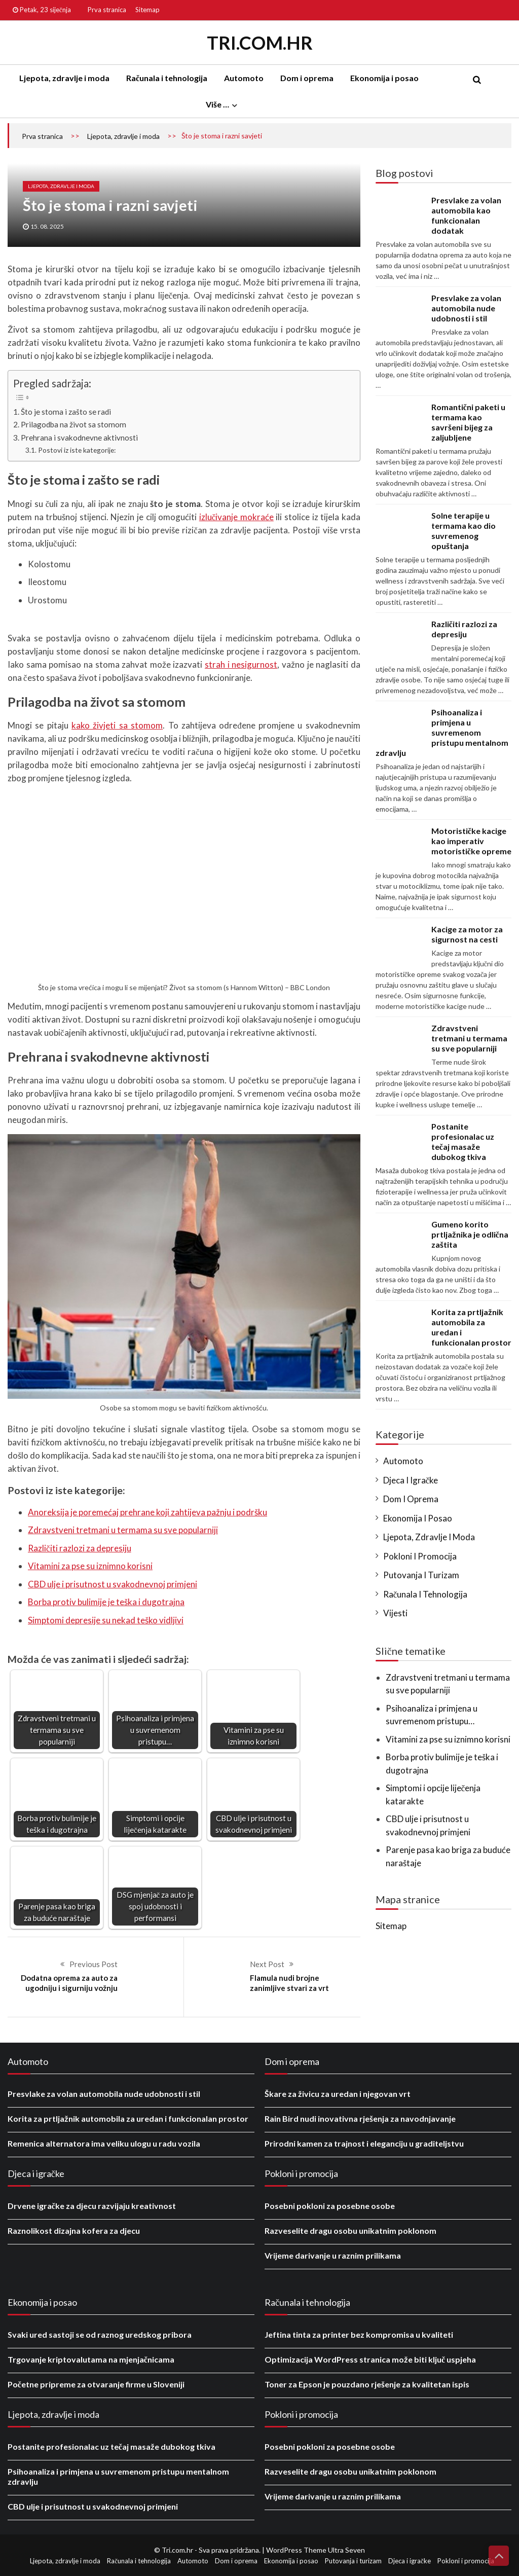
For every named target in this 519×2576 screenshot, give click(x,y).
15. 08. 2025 (47, 226)
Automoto (244, 78)
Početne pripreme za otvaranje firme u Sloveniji (96, 2384)
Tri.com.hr (260, 42)
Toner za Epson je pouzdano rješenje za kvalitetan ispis (367, 2384)
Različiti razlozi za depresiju (79, 1548)
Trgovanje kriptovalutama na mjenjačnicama (91, 2359)
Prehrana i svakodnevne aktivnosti (80, 437)
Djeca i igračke (410, 1480)
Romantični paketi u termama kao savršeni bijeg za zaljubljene (468, 422)
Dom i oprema (306, 78)
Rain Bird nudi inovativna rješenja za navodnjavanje (360, 2118)
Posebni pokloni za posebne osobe (330, 2205)
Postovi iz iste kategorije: (77, 450)
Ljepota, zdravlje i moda (64, 78)
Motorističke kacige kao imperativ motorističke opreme (471, 841)
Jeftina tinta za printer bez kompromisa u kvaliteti (359, 2334)
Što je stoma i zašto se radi (66, 411)
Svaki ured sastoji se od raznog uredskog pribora (100, 2334)
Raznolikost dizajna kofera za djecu (74, 2230)
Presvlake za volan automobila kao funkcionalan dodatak (466, 215)
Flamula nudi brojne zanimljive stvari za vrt (289, 1982)
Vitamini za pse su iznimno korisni (90, 1566)
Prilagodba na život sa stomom (73, 424)
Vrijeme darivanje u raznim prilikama (333, 2255)
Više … (217, 104)
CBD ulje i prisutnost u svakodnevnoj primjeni (112, 1584)
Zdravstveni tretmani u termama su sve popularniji (123, 1530)
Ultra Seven (346, 2550)
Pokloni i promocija (420, 1556)
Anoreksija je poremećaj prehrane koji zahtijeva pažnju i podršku (147, 1512)
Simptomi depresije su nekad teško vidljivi (105, 1620)
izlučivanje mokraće (236, 517)
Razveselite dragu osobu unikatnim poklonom (350, 2230)
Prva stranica (107, 10)
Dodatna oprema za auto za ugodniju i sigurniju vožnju (69, 1982)
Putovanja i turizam (421, 1575)
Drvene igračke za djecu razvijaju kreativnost (92, 2205)
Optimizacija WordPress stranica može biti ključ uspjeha (370, 2359)
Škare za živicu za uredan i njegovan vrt (338, 2093)
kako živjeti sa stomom (117, 725)
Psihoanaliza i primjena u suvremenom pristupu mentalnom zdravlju (442, 732)
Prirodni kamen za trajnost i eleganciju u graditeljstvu (364, 2143)
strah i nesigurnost (241, 664)
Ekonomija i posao (384, 78)
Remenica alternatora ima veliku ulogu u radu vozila (104, 2143)
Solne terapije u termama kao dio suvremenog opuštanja (463, 531)
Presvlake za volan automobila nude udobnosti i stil (466, 308)
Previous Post (93, 1964)
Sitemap (147, 10)
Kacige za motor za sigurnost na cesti (467, 934)
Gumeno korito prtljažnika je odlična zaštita (469, 1234)
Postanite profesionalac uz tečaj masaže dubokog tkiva (462, 1141)
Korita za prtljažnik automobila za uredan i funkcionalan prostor (128, 2118)
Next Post (267, 1964)
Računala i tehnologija (166, 78)
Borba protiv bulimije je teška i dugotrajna (106, 1602)
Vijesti (395, 1613)
